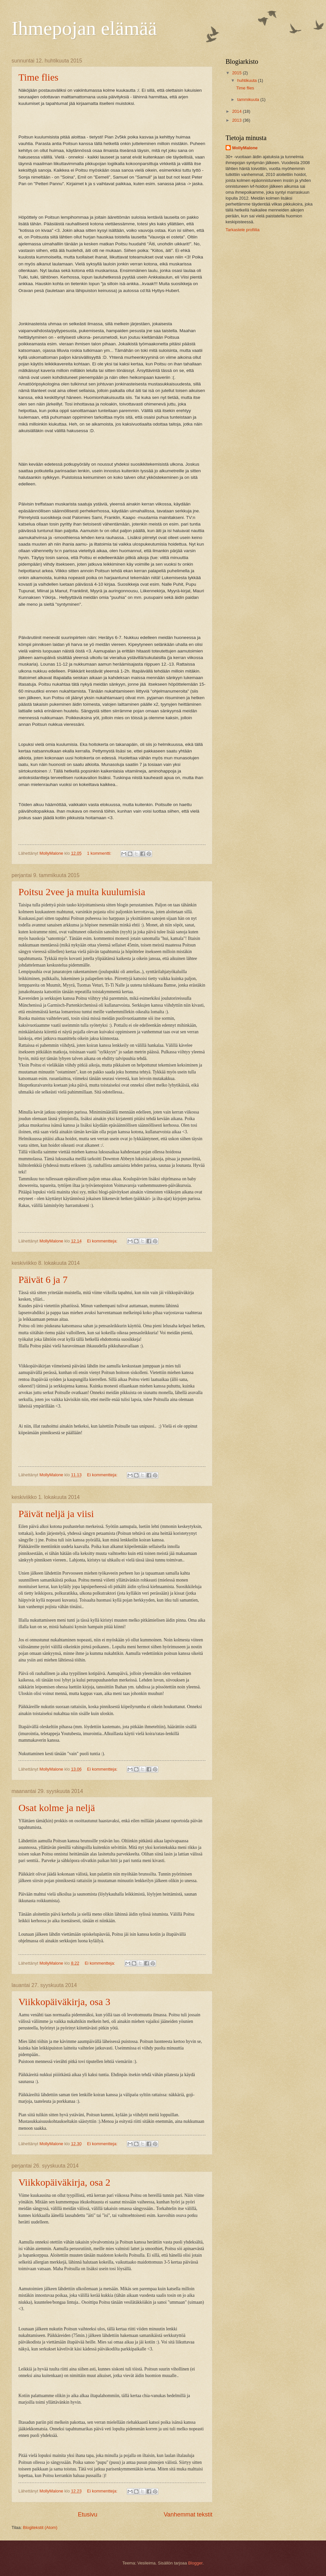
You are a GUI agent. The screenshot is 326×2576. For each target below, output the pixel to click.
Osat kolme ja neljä (56, 1807)
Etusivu (87, 2514)
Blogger (195, 2563)
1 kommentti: (99, 853)
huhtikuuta (247, 80)
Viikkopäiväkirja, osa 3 (64, 2001)
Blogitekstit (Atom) (40, 2527)
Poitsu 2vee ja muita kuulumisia (81, 891)
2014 (237, 111)
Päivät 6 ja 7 (43, 1279)
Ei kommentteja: (103, 1241)
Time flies (38, 77)
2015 (237, 72)
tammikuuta (248, 99)
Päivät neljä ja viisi (56, 1513)
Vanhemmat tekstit (188, 2514)
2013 (237, 120)
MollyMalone (245, 147)
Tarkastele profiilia (242, 229)
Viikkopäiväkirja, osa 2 (64, 2182)
